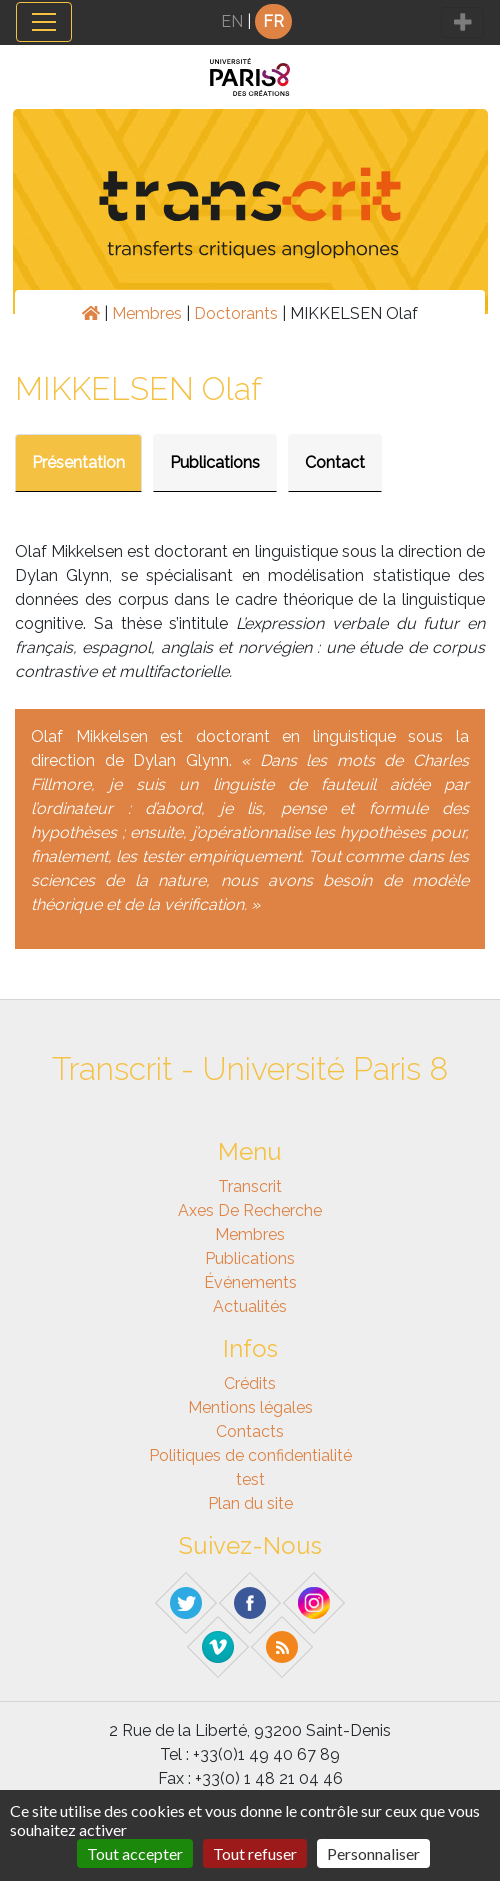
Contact (335, 462)
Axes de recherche (250, 1210)
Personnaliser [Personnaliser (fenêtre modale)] (373, 1853)
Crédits (250, 1383)
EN (232, 21)
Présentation (78, 462)
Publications (215, 462)
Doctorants (236, 313)
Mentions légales (250, 1407)
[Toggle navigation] (44, 22)
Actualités (250, 1306)
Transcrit (250, 1186)
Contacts (250, 1431)
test (250, 1479)
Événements (250, 1282)
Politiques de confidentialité (250, 1455)
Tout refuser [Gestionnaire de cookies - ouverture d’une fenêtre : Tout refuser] (255, 1853)
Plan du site (250, 1503)
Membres (147, 313)
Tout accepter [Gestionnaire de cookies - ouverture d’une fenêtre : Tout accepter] (135, 1853)
